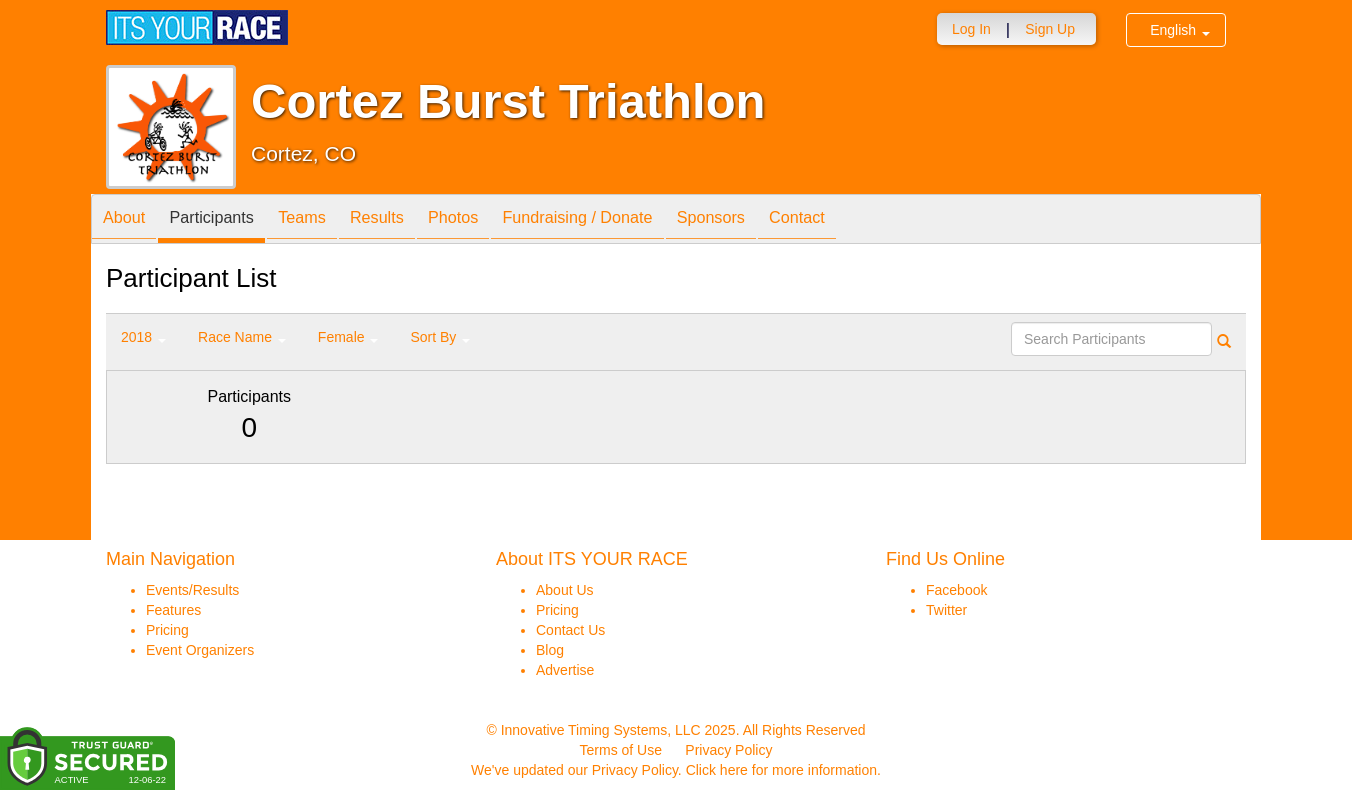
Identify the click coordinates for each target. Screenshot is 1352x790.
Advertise (565, 670)
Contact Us (570, 630)
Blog (550, 650)
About (129, 220)
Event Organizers (200, 650)
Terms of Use (621, 750)
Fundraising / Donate (634, 220)
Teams (327, 220)
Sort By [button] (440, 337)
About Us (565, 590)
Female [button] (348, 337)
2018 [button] (143, 337)
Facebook (956, 590)
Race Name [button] (242, 337)
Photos (498, 220)
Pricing (167, 630)
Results (412, 220)
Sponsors (779, 220)
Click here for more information (781, 770)
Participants (227, 220)
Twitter (946, 610)
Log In (971, 29)
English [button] (1180, 30)
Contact (876, 220)
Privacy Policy (728, 750)
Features (173, 610)
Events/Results (192, 590)
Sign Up (1050, 29)
